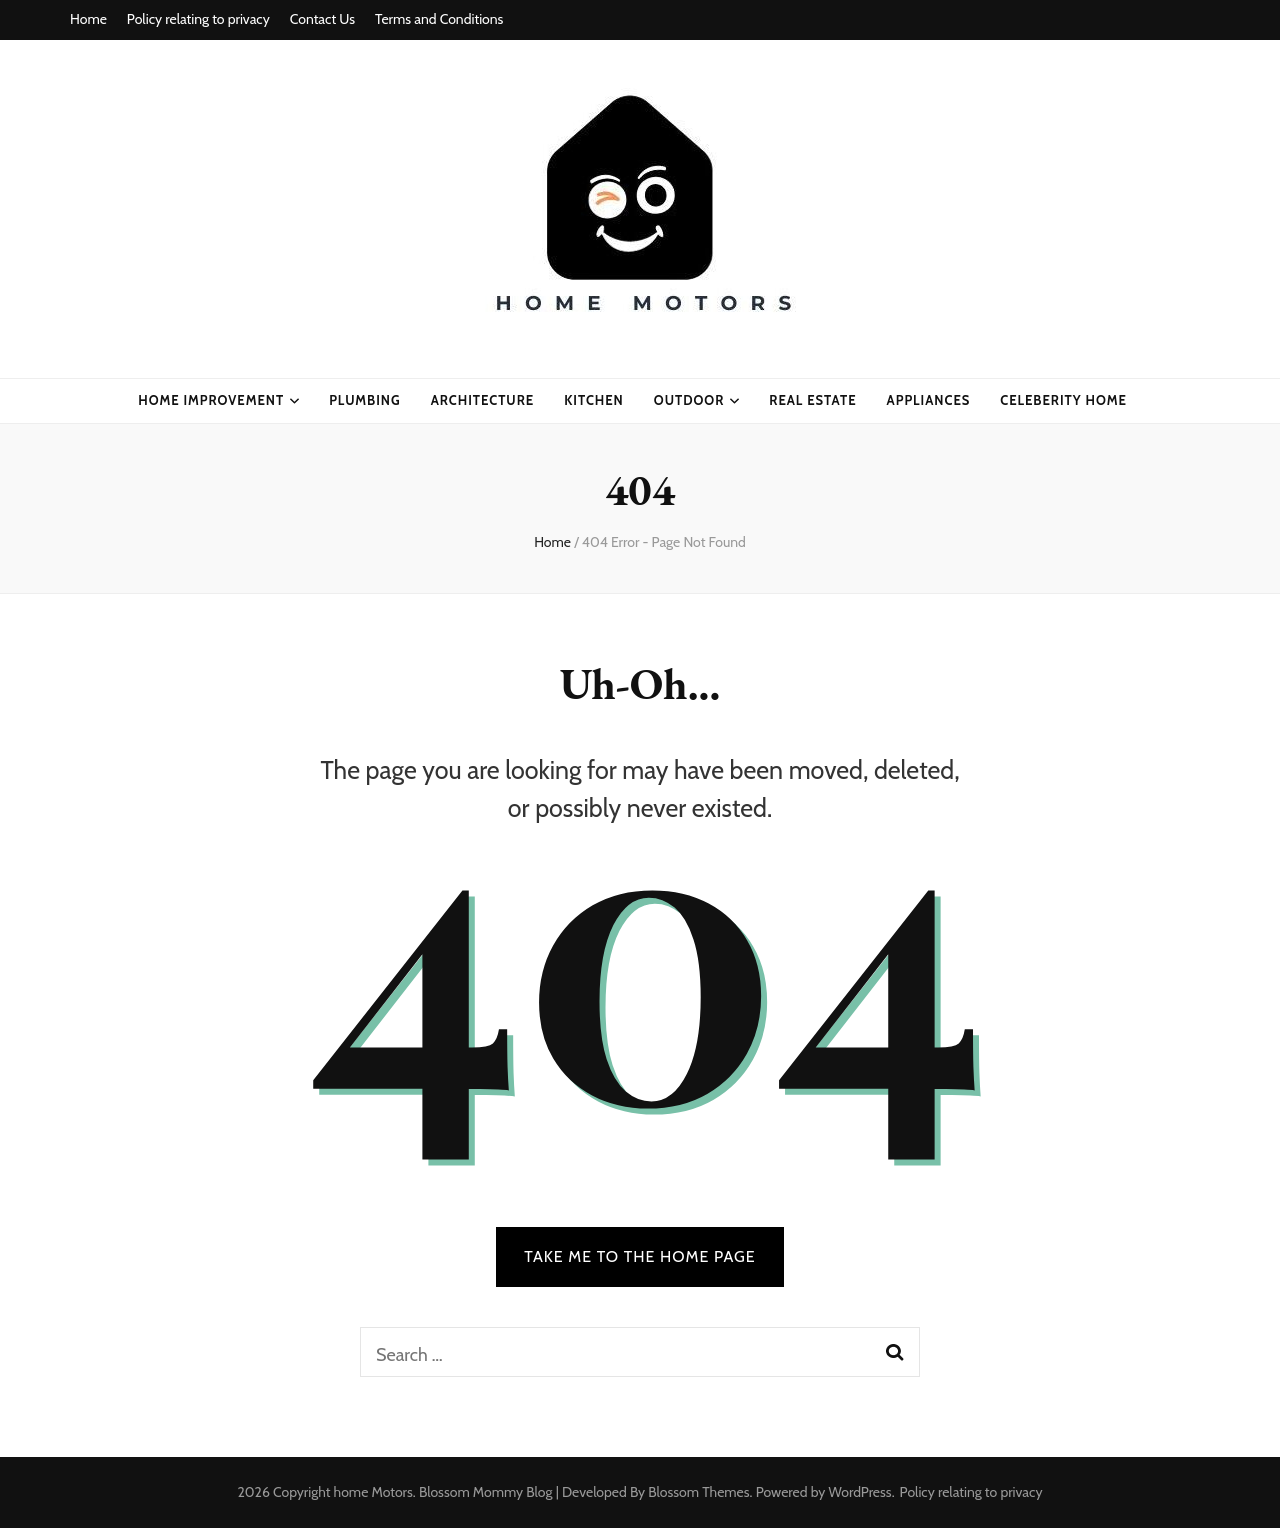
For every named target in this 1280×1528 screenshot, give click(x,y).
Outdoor (689, 400)
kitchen (594, 400)
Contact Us (322, 19)
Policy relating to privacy (198, 19)
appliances (929, 400)
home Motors (373, 1492)
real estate (812, 400)
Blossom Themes (698, 1492)
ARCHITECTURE (482, 400)
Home (88, 19)
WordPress (860, 1492)
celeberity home (1063, 400)
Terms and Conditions (439, 19)
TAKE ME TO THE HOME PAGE (640, 1256)
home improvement (211, 400)
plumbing (365, 400)
